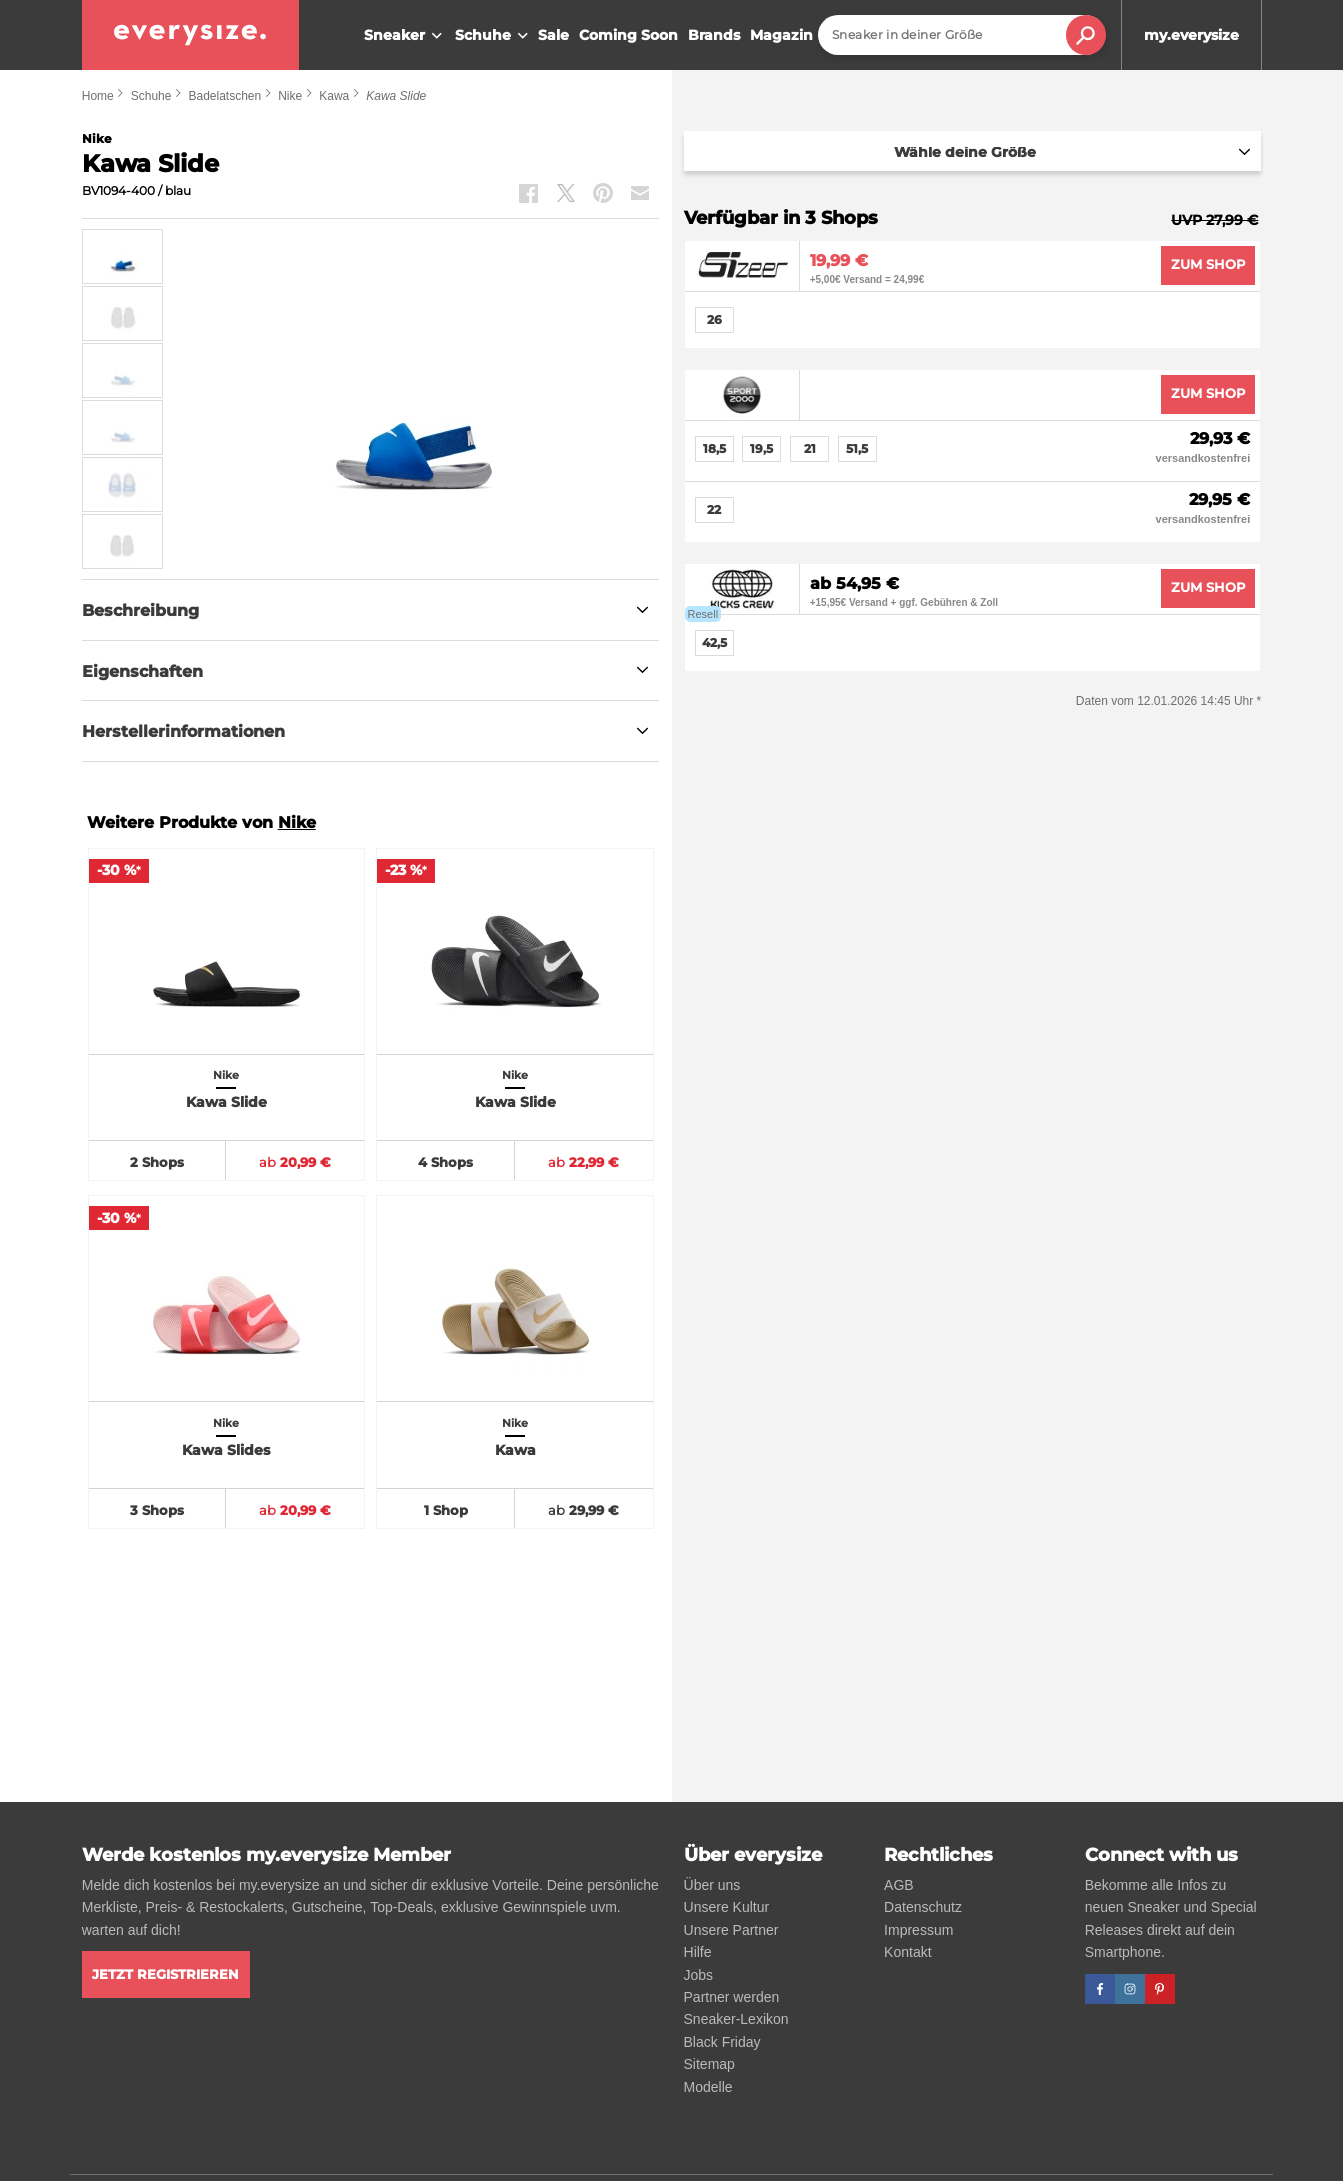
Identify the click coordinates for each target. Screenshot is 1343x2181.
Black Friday (722, 2042)
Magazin (781, 35)
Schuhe (494, 36)
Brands (714, 35)
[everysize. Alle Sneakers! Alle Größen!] (190, 35)
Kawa (334, 96)
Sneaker (405, 36)
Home (98, 96)
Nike (290, 96)
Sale (553, 35)
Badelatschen (224, 96)
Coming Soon (628, 35)
